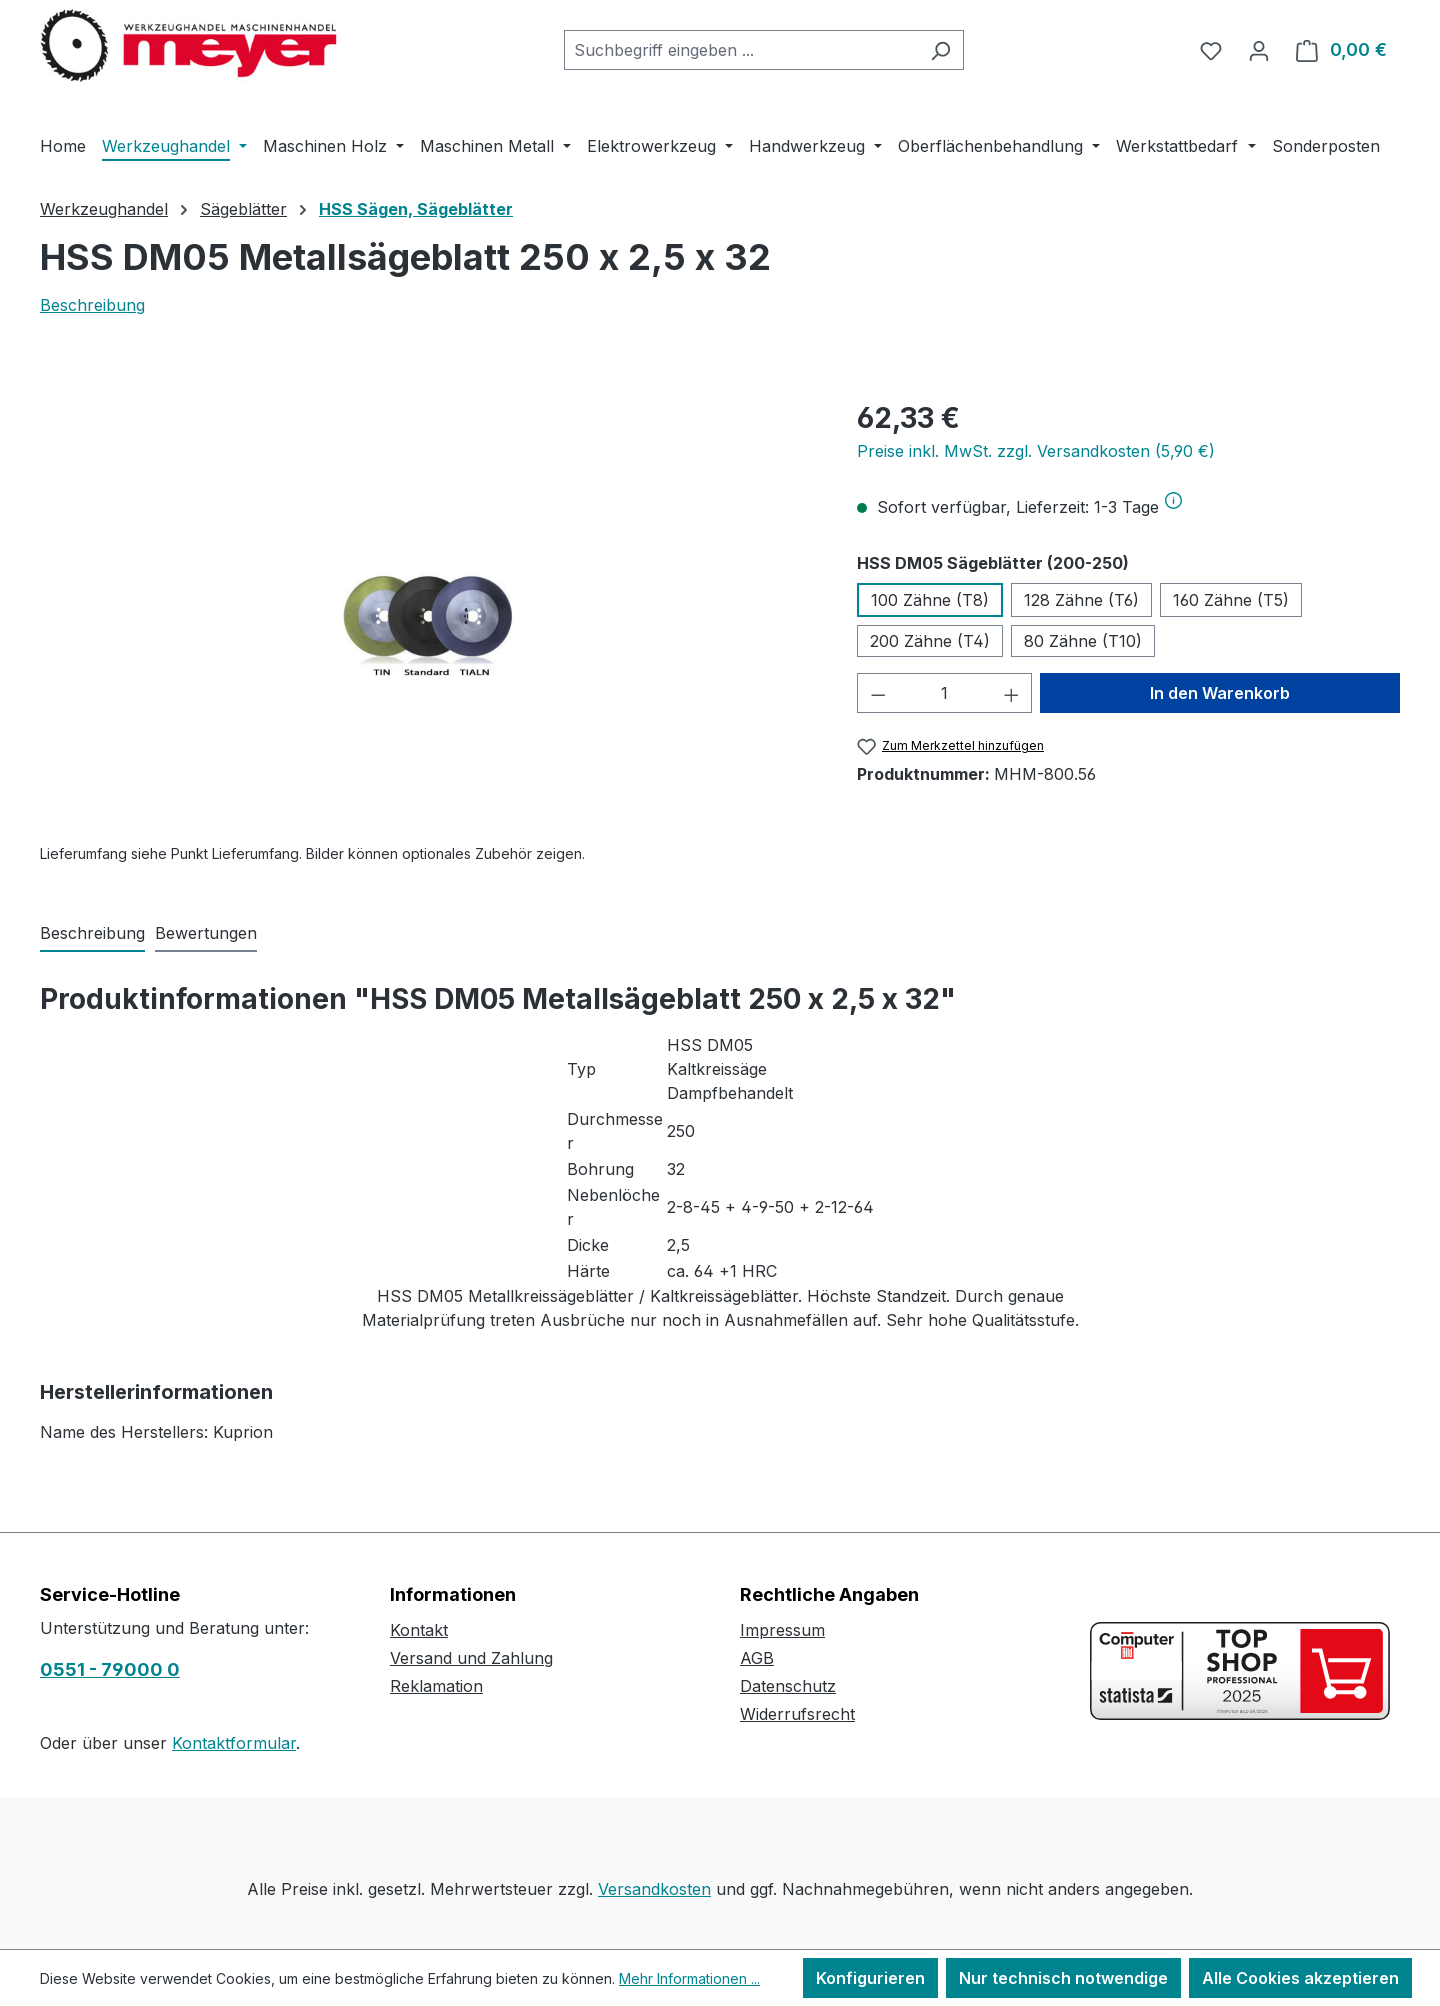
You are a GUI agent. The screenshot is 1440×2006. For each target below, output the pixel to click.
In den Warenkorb (1220, 693)
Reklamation (436, 1686)
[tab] (92, 934)
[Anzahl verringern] (878, 693)
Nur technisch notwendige (1063, 1978)
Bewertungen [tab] (206, 933)
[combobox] (741, 50)
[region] (428, 612)
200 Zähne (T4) (930, 641)
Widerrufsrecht (797, 1714)
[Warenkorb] (1341, 50)
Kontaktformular (234, 1743)
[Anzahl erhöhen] (1012, 693)
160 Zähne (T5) (1231, 600)
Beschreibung (92, 305)
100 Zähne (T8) (930, 600)
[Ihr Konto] (1259, 50)
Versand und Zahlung (471, 1658)
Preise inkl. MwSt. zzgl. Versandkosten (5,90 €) (1036, 451)
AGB (757, 1658)
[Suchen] (940, 50)
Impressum (782, 1630)
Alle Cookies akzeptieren (1300, 1978)
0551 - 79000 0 (110, 1669)
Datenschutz (788, 1686)
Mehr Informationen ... (689, 1978)
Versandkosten (654, 1889)
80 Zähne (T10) (1083, 641)
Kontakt (419, 1630)
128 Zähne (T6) (1081, 600)
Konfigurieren (870, 1978)
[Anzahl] (944, 693)
